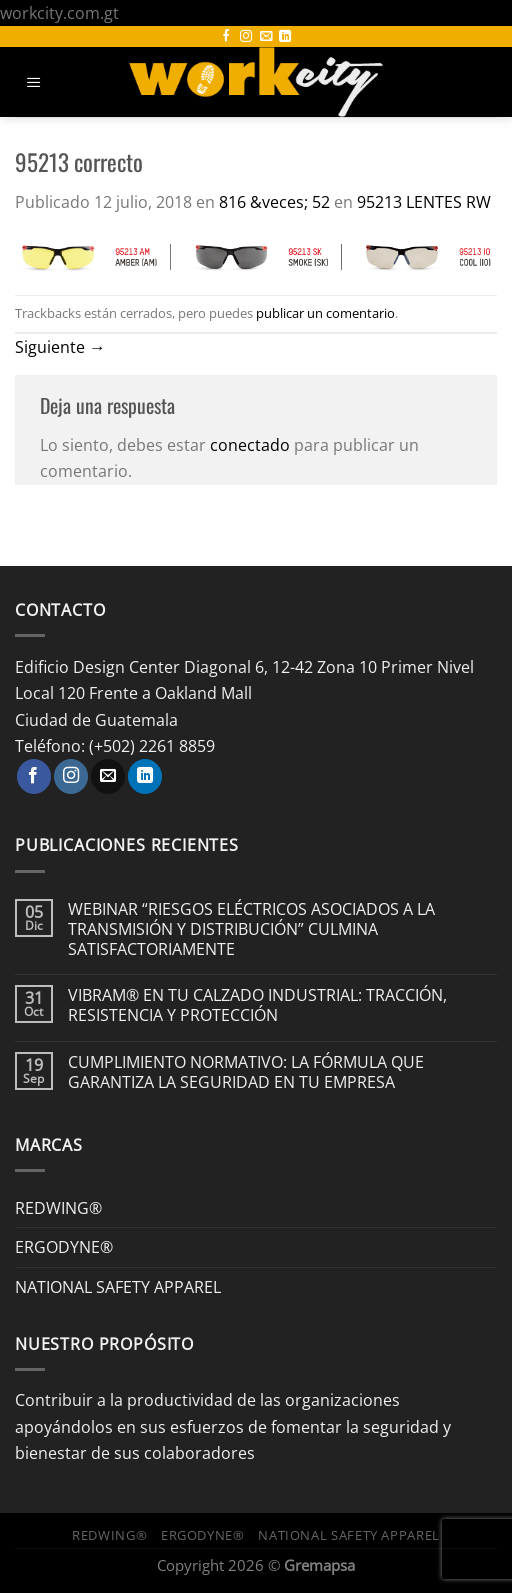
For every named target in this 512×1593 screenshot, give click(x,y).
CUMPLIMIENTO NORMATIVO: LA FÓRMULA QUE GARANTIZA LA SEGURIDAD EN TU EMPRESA (246, 1072)
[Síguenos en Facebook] (226, 37)
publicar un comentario (325, 313)
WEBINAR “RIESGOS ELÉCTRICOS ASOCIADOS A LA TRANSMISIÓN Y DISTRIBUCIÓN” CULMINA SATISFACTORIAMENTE (251, 928)
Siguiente (60, 346)
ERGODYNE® (64, 1246)
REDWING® (58, 1207)
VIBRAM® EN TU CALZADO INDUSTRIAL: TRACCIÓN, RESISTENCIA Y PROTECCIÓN (257, 1005)
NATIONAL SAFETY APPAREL (118, 1286)
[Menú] (34, 83)
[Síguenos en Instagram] (246, 37)
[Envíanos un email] (266, 37)
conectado (250, 444)
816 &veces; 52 (274, 201)
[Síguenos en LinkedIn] (285, 37)
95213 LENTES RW (424, 201)
